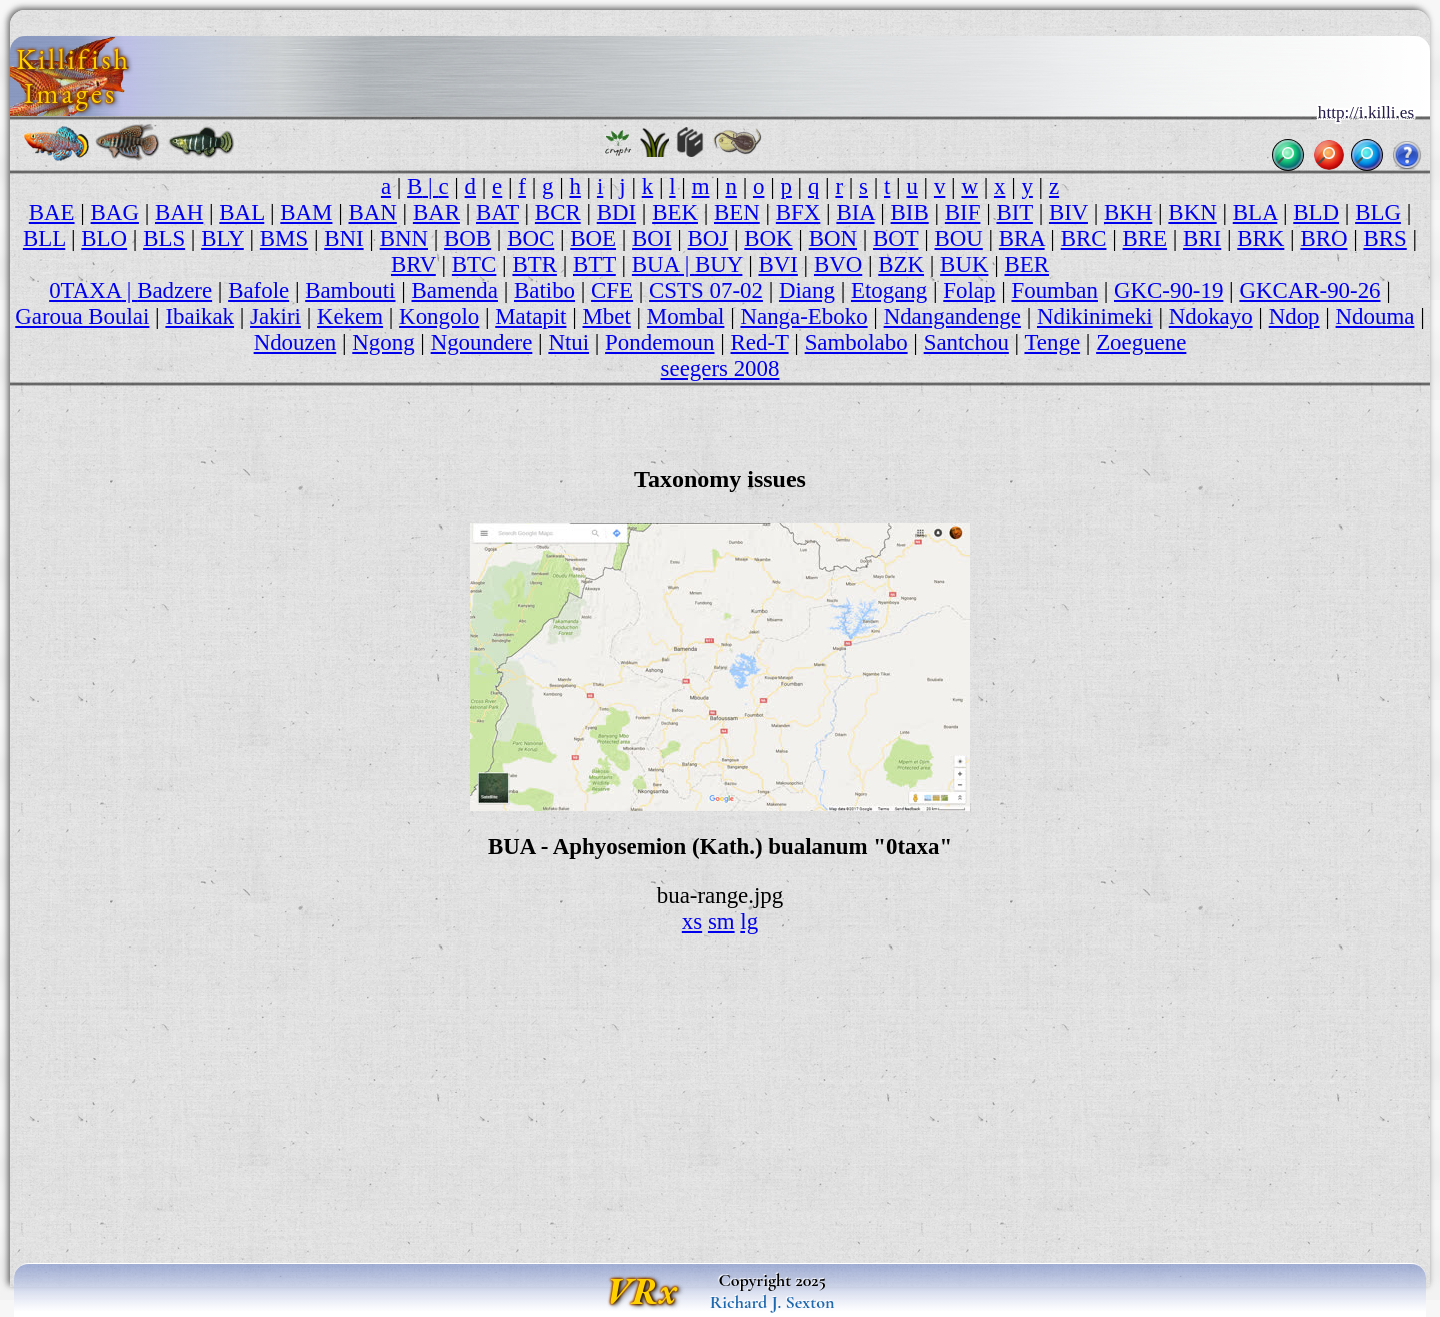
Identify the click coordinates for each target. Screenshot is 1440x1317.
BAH (179, 212)
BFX (798, 212)
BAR (436, 212)
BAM (306, 212)
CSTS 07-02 (706, 290)
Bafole (258, 290)
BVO (838, 264)
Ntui (568, 342)
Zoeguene (1141, 342)
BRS (1385, 238)
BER (1026, 264)
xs (692, 921)
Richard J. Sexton (772, 1302)
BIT (1014, 212)
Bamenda (455, 290)
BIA (855, 212)
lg (749, 921)
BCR (558, 212)
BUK (964, 264)
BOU (958, 238)
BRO (1323, 238)
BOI (651, 238)
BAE (52, 212)
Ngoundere (482, 342)
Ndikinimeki (1095, 316)
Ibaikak (199, 316)
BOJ (708, 238)
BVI (777, 264)
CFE (612, 290)
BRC (1084, 238)
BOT (895, 238)
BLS (164, 238)
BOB (467, 238)
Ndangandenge (952, 316)
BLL (44, 238)
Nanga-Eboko (803, 316)
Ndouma (1375, 316)
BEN (737, 212)
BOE (593, 238)
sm (721, 921)
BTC (474, 264)
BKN (1192, 212)
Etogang (889, 290)
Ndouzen (295, 342)
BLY (222, 238)
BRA (1022, 238)
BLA (1255, 212)
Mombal (686, 316)
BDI (616, 212)
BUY (718, 264)
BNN (404, 238)
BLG (1378, 212)
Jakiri (275, 316)
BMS (284, 238)
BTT (594, 264)
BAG (115, 212)
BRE (1145, 238)
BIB (910, 212)
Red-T (760, 342)
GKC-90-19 (1168, 290)
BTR (534, 264)
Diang (807, 290)
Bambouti (350, 290)
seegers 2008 (720, 368)
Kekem (350, 316)
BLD (1316, 212)
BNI (343, 238)
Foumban (1054, 290)
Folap (969, 290)
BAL (241, 212)
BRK (1260, 238)
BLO (104, 238)
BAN (373, 212)
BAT (497, 212)
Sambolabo (856, 342)
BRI (1202, 238)
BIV (1068, 212)
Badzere (174, 290)
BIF (963, 212)
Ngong (383, 342)
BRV (413, 264)
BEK (675, 212)
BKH (1128, 212)
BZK (901, 264)
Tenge (1052, 342)
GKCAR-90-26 (1309, 290)
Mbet (607, 316)
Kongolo (439, 316)
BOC (530, 238)
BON (833, 238)
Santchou (966, 342)
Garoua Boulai (82, 316)
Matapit (530, 316)
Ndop (1294, 316)
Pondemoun (659, 342)
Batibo (544, 290)
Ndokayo (1211, 316)
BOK (768, 238)
